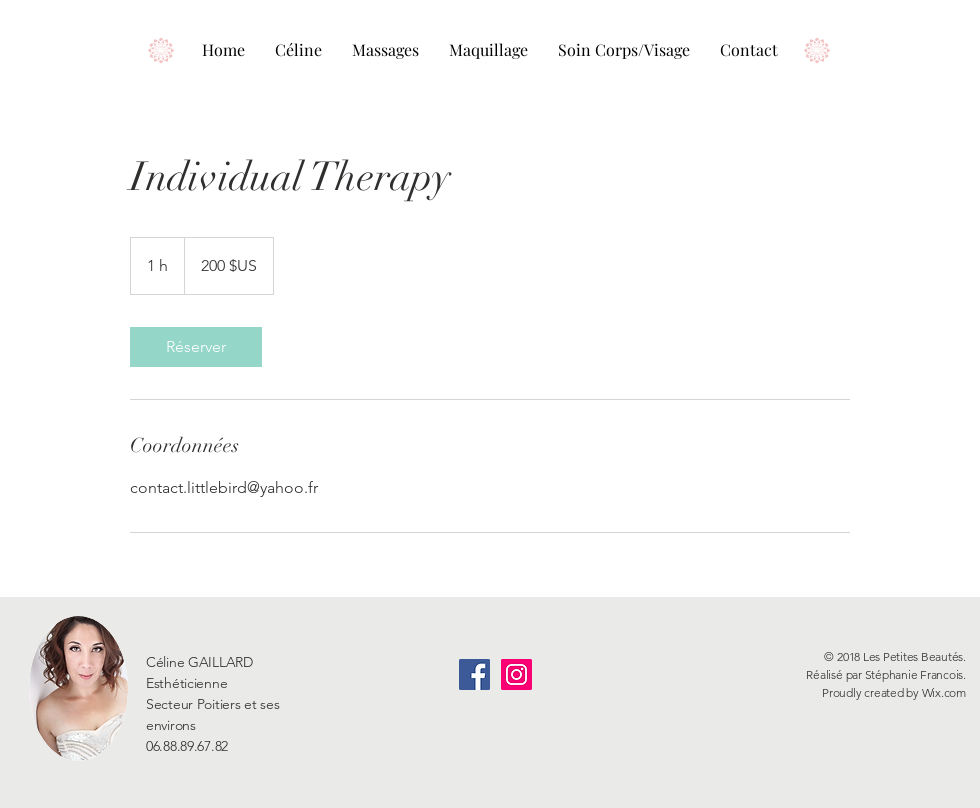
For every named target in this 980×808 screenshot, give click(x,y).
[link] (196, 347)
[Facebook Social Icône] (474, 674)
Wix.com (944, 692)
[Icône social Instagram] (516, 674)
